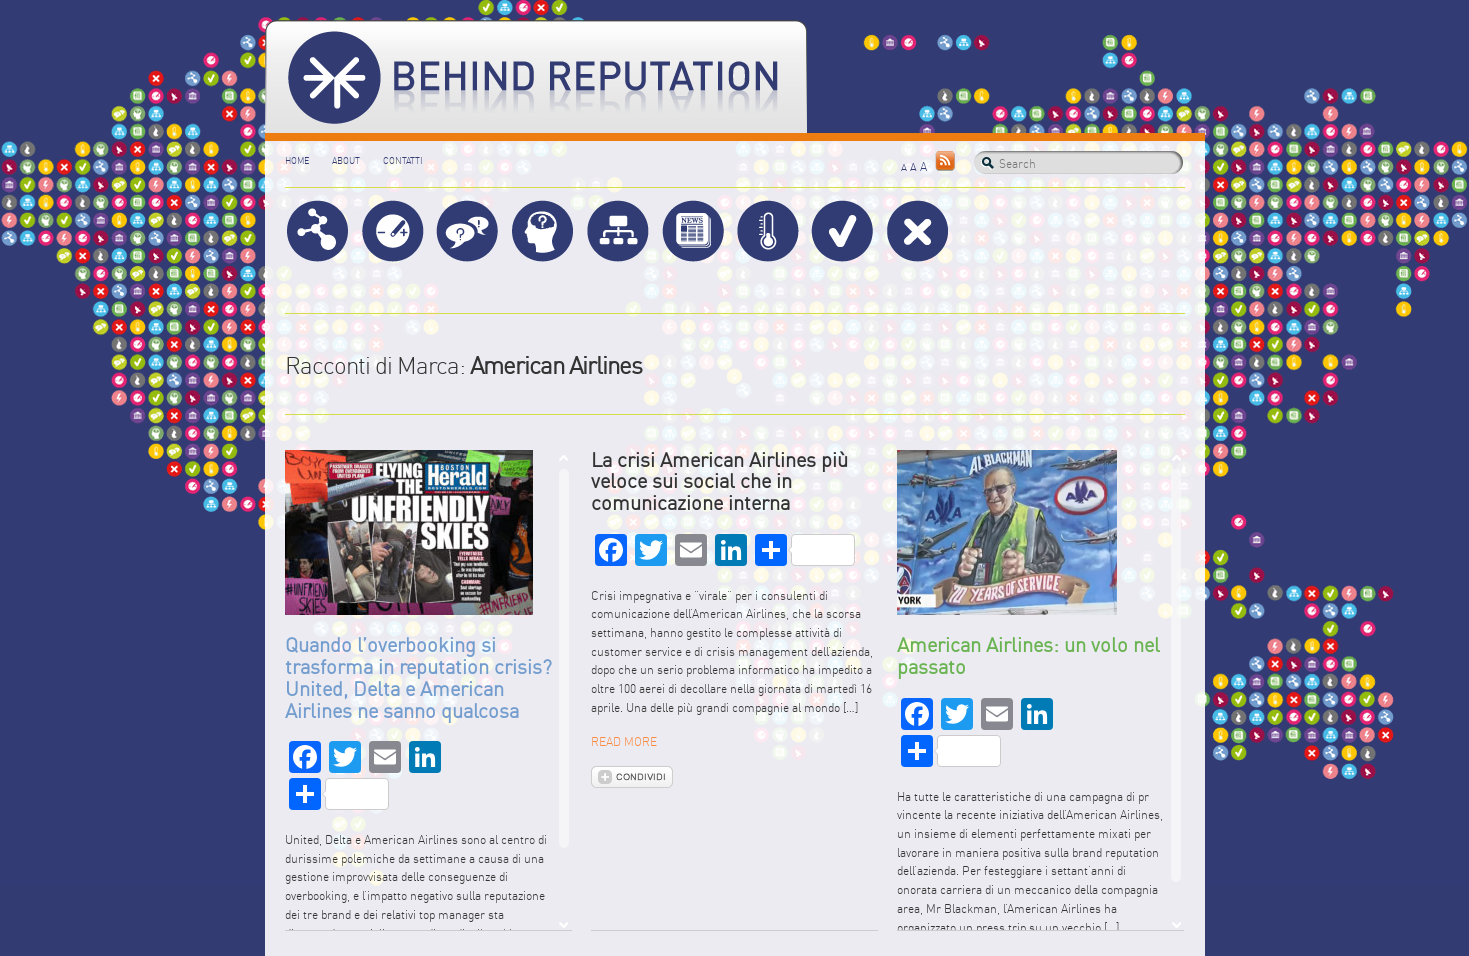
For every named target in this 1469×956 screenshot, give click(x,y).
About (346, 160)
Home (297, 160)
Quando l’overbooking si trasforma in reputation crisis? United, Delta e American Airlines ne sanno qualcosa (418, 677)
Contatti (402, 160)
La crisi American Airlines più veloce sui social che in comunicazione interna (719, 481)
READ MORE (624, 741)
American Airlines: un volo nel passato (1028, 655)
